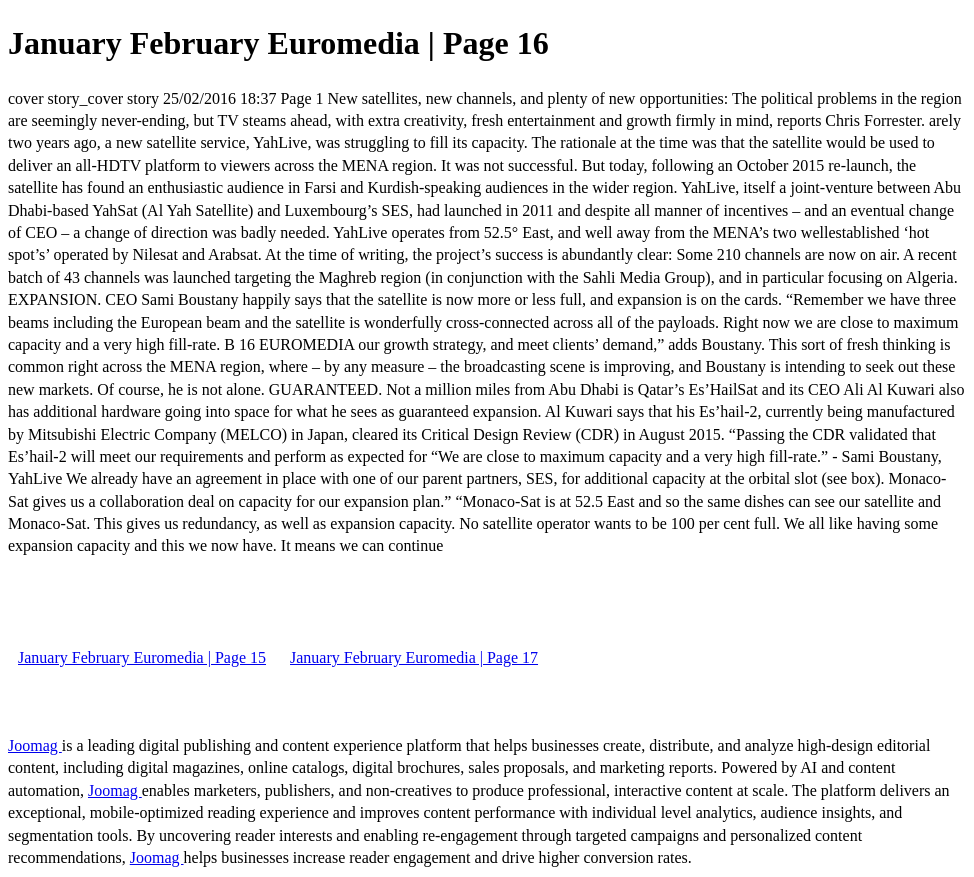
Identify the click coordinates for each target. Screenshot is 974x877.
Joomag (35, 745)
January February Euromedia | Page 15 (142, 657)
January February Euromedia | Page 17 (414, 657)
